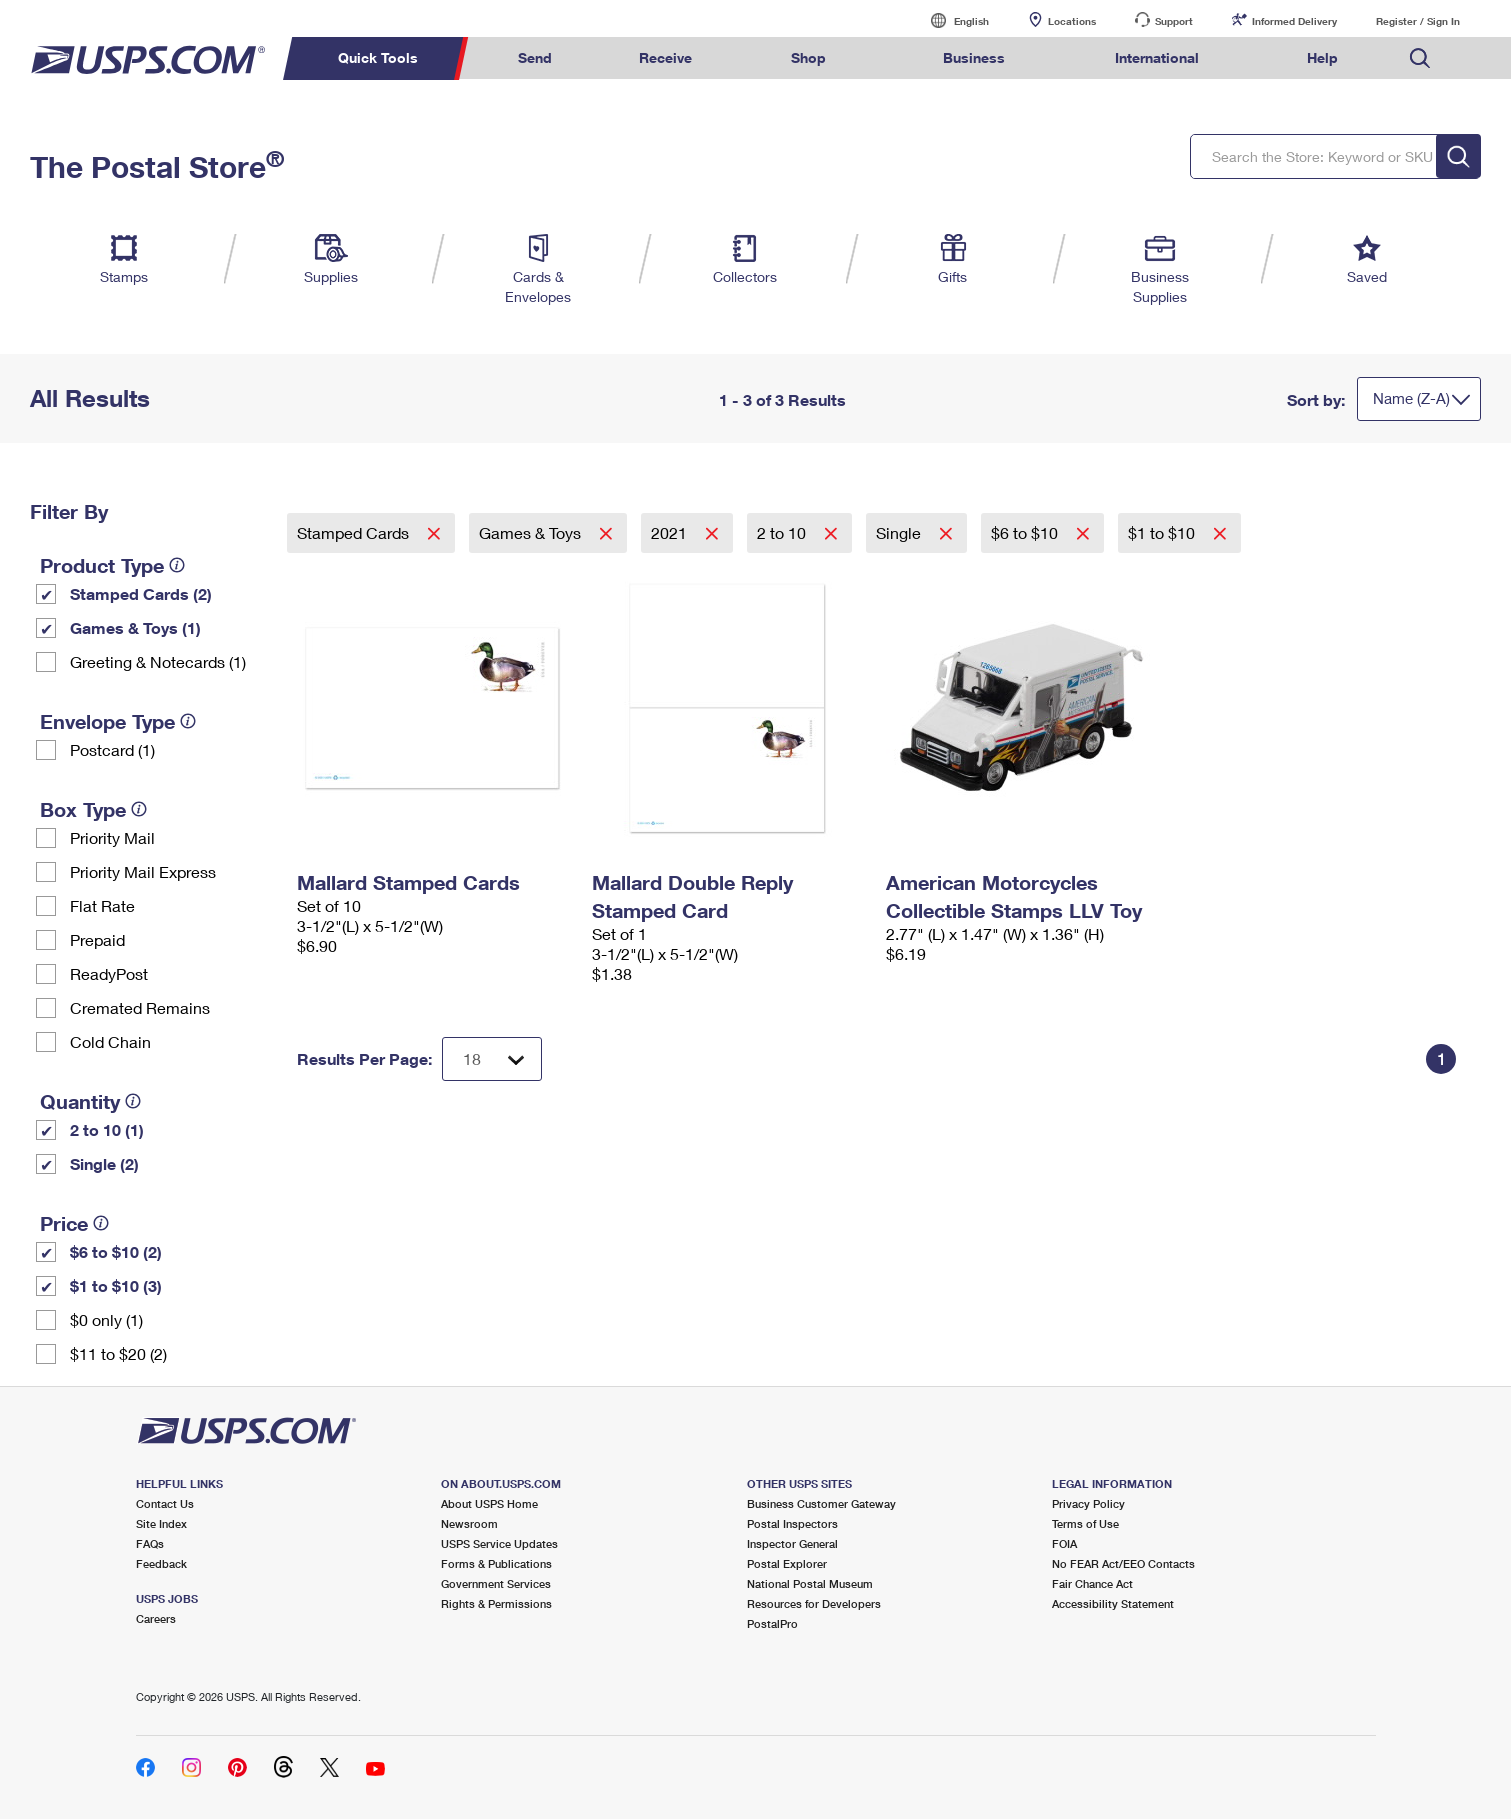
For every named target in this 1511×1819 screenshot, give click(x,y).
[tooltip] (177, 565)
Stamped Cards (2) (141, 593)
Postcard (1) (112, 749)
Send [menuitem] (535, 57)
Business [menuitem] (974, 57)
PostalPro (772, 1623)
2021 (671, 532)
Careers (156, 1618)
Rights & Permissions (496, 1603)
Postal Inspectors (792, 1523)
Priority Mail (112, 837)
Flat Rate (102, 905)
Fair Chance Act (1092, 1583)
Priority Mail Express (143, 871)
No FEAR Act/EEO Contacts (1123, 1563)
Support (1174, 21)
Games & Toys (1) (135, 627)
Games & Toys (532, 532)
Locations (1072, 21)
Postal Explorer (787, 1563)
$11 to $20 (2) (118, 1353)
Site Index (161, 1523)
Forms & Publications (496, 1563)
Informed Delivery (1294, 21)
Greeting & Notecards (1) (158, 661)
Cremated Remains (140, 1007)
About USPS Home (489, 1503)
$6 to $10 (1026, 532)
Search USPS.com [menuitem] (1420, 58)
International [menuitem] (1157, 57)
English (951, 20)
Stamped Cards (355, 532)
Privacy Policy (1088, 1503)
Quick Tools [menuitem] (378, 57)
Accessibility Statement (1113, 1603)
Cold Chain (110, 1041)
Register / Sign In (1418, 21)
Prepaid (97, 939)
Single (900, 532)
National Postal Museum (810, 1583)
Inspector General (792, 1543)
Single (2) (104, 1163)
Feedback (161, 1563)
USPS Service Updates (499, 1543)
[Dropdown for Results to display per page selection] (492, 1059)
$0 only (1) (106, 1319)
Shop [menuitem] (808, 57)
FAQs (150, 1543)
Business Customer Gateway (821, 1503)
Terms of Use (1085, 1523)
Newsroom (469, 1523)
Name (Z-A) (1411, 398)
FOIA (1064, 1543)
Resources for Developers (814, 1603)
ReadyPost (109, 973)
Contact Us (165, 1503)
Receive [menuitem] (665, 57)
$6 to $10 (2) (116, 1251)
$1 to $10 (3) (116, 1285)
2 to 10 (783, 532)
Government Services (496, 1583)
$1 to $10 (1163, 532)
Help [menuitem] (1322, 57)
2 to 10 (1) (107, 1129)
